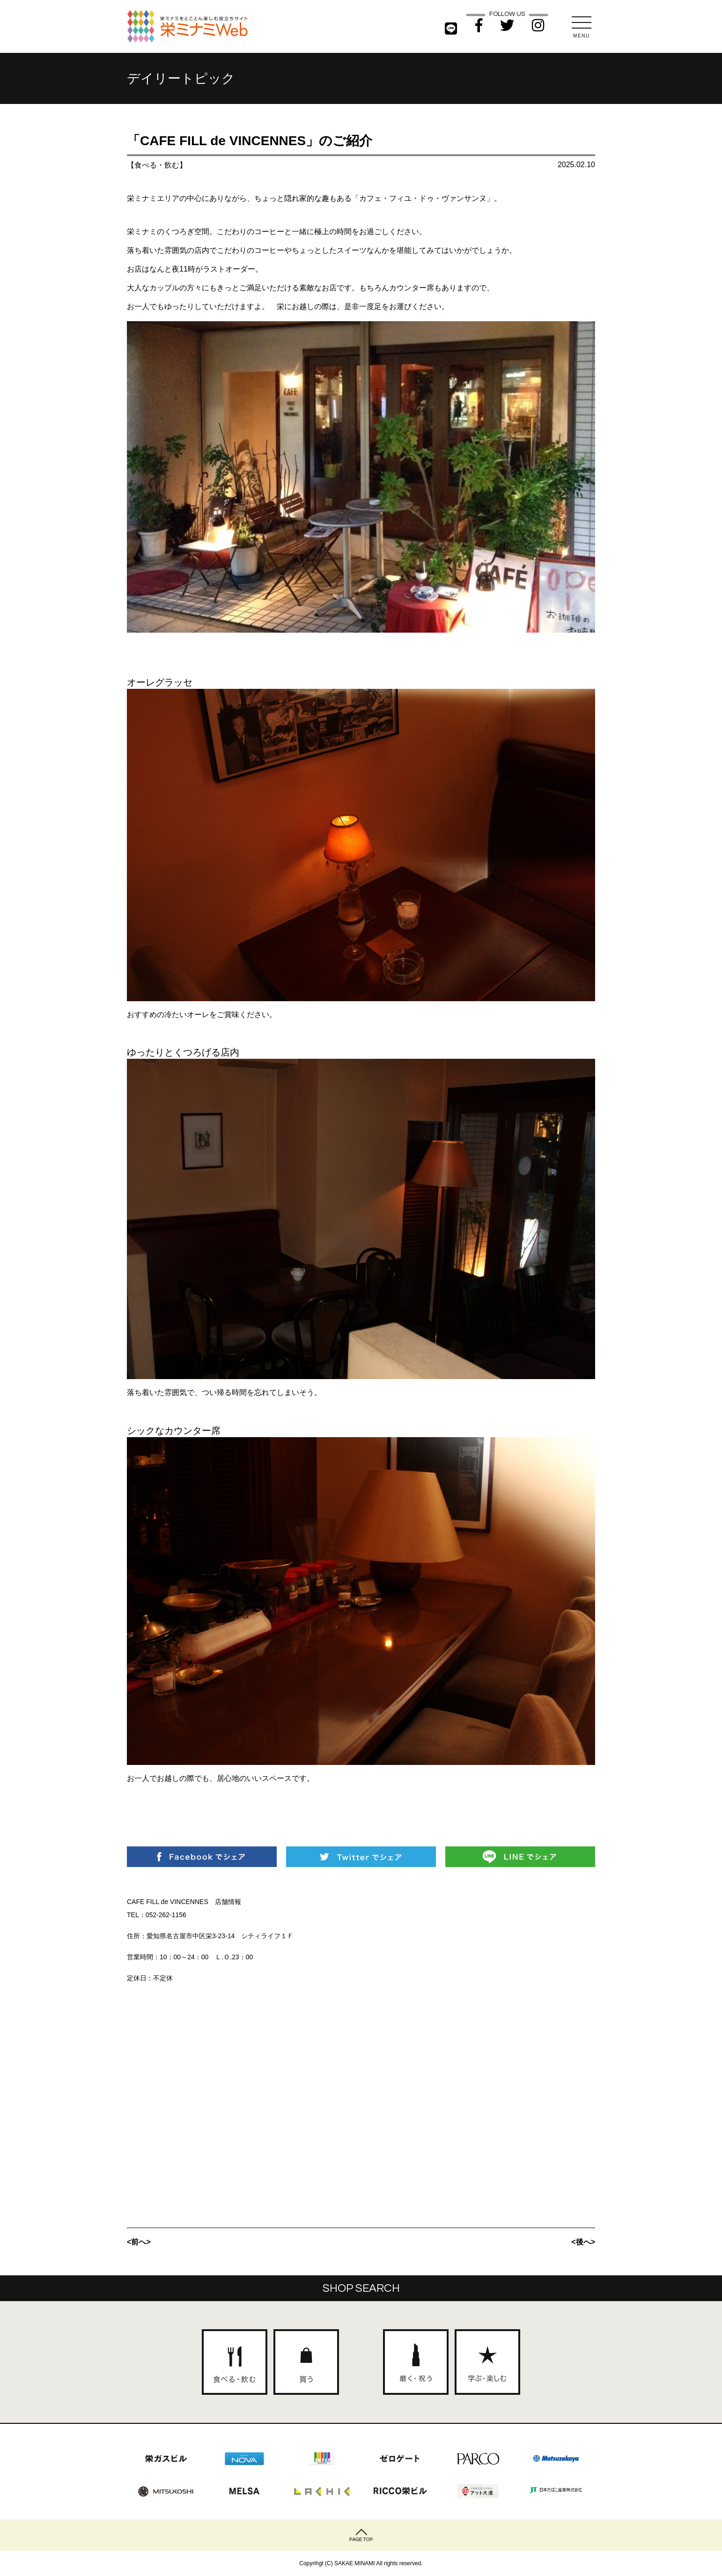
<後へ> (583, 2242)
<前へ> (139, 2242)
